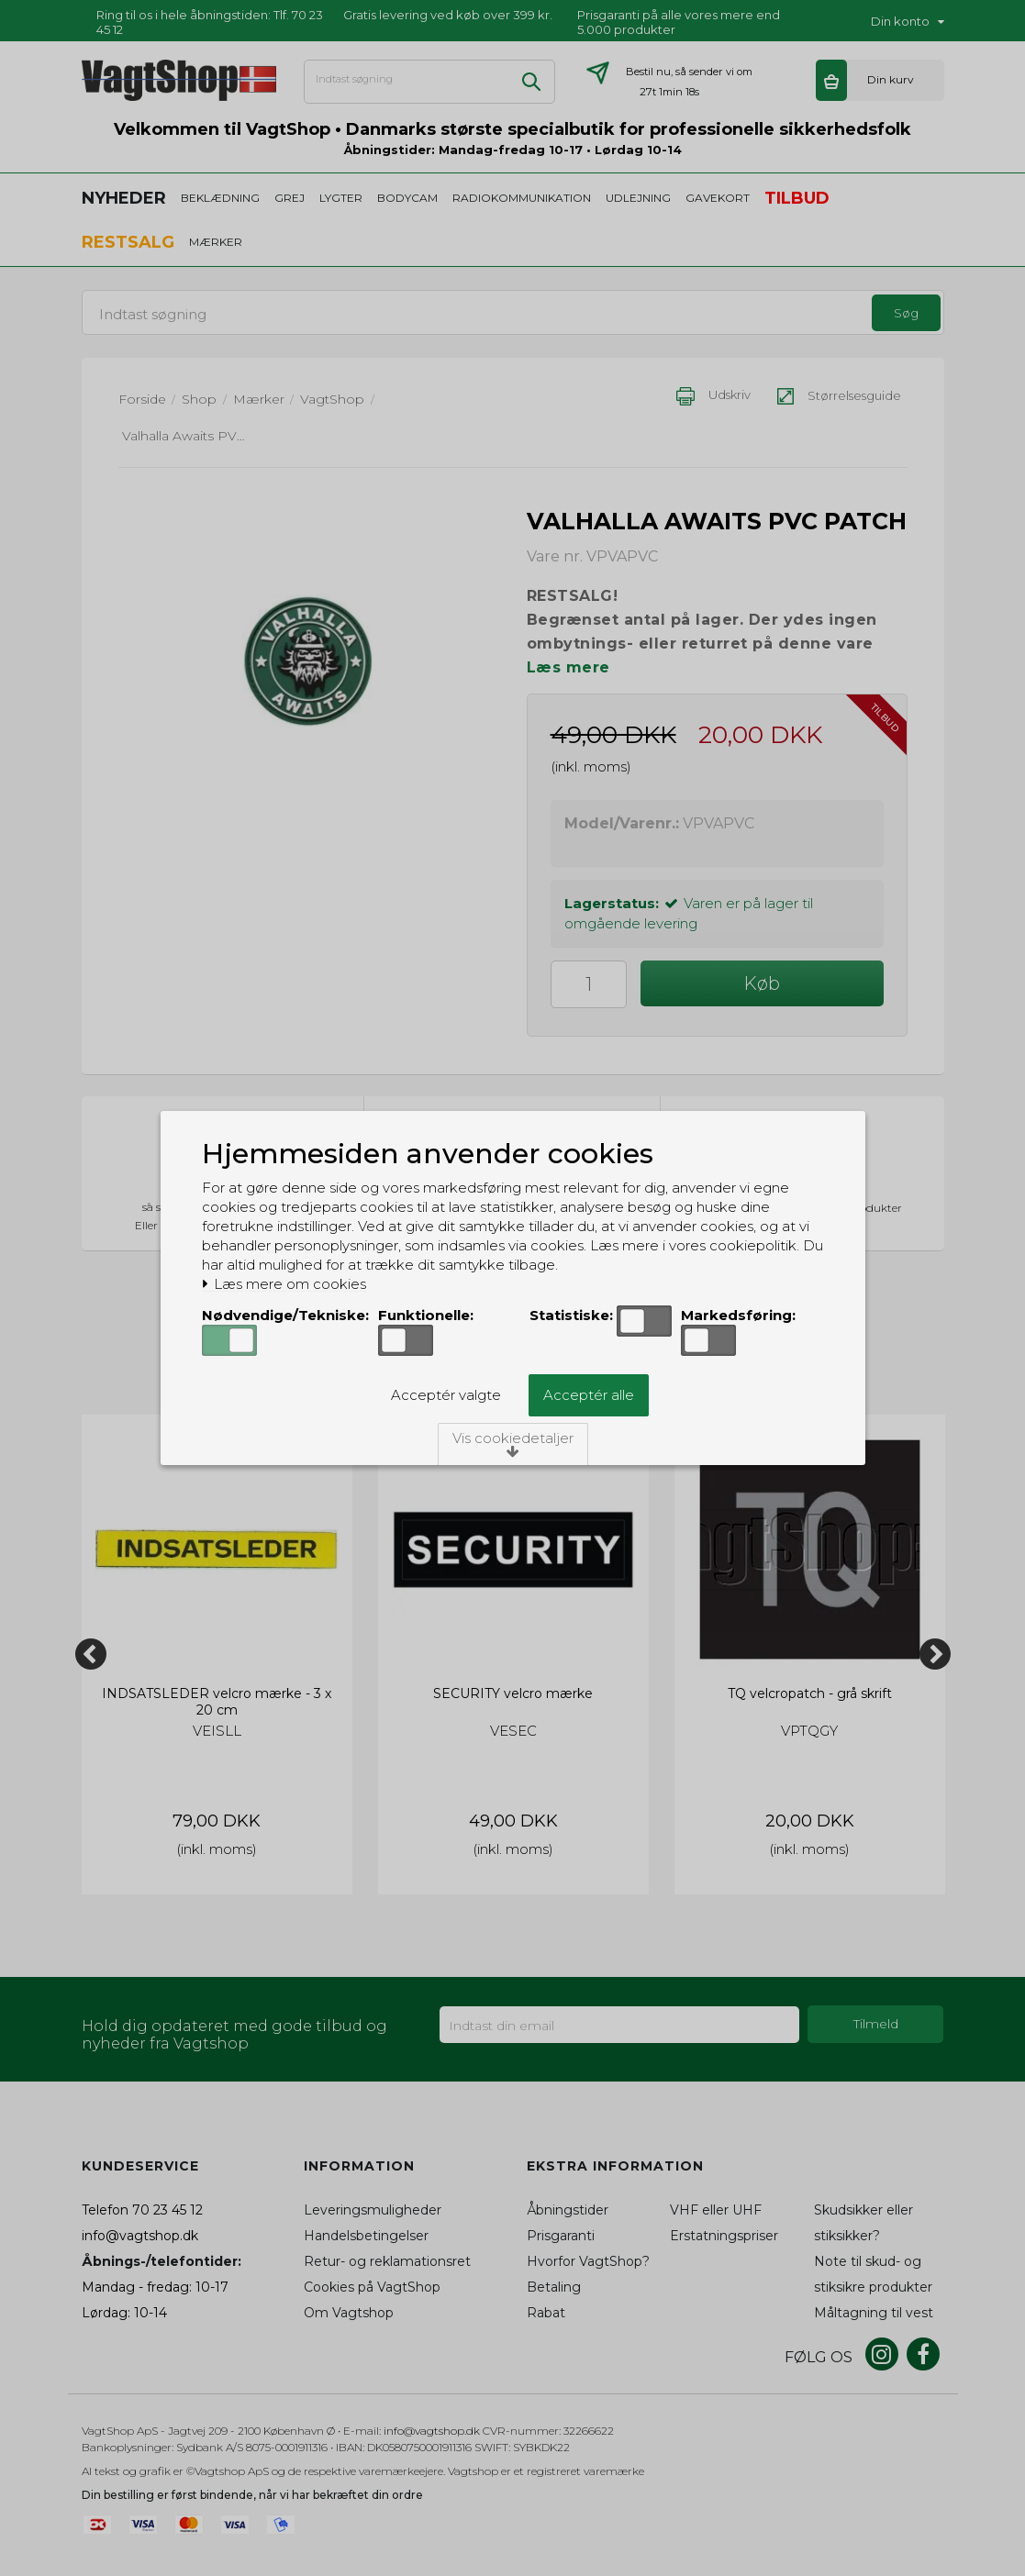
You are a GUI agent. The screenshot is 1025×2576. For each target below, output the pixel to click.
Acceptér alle (588, 1395)
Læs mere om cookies (284, 1284)
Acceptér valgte (446, 1395)
